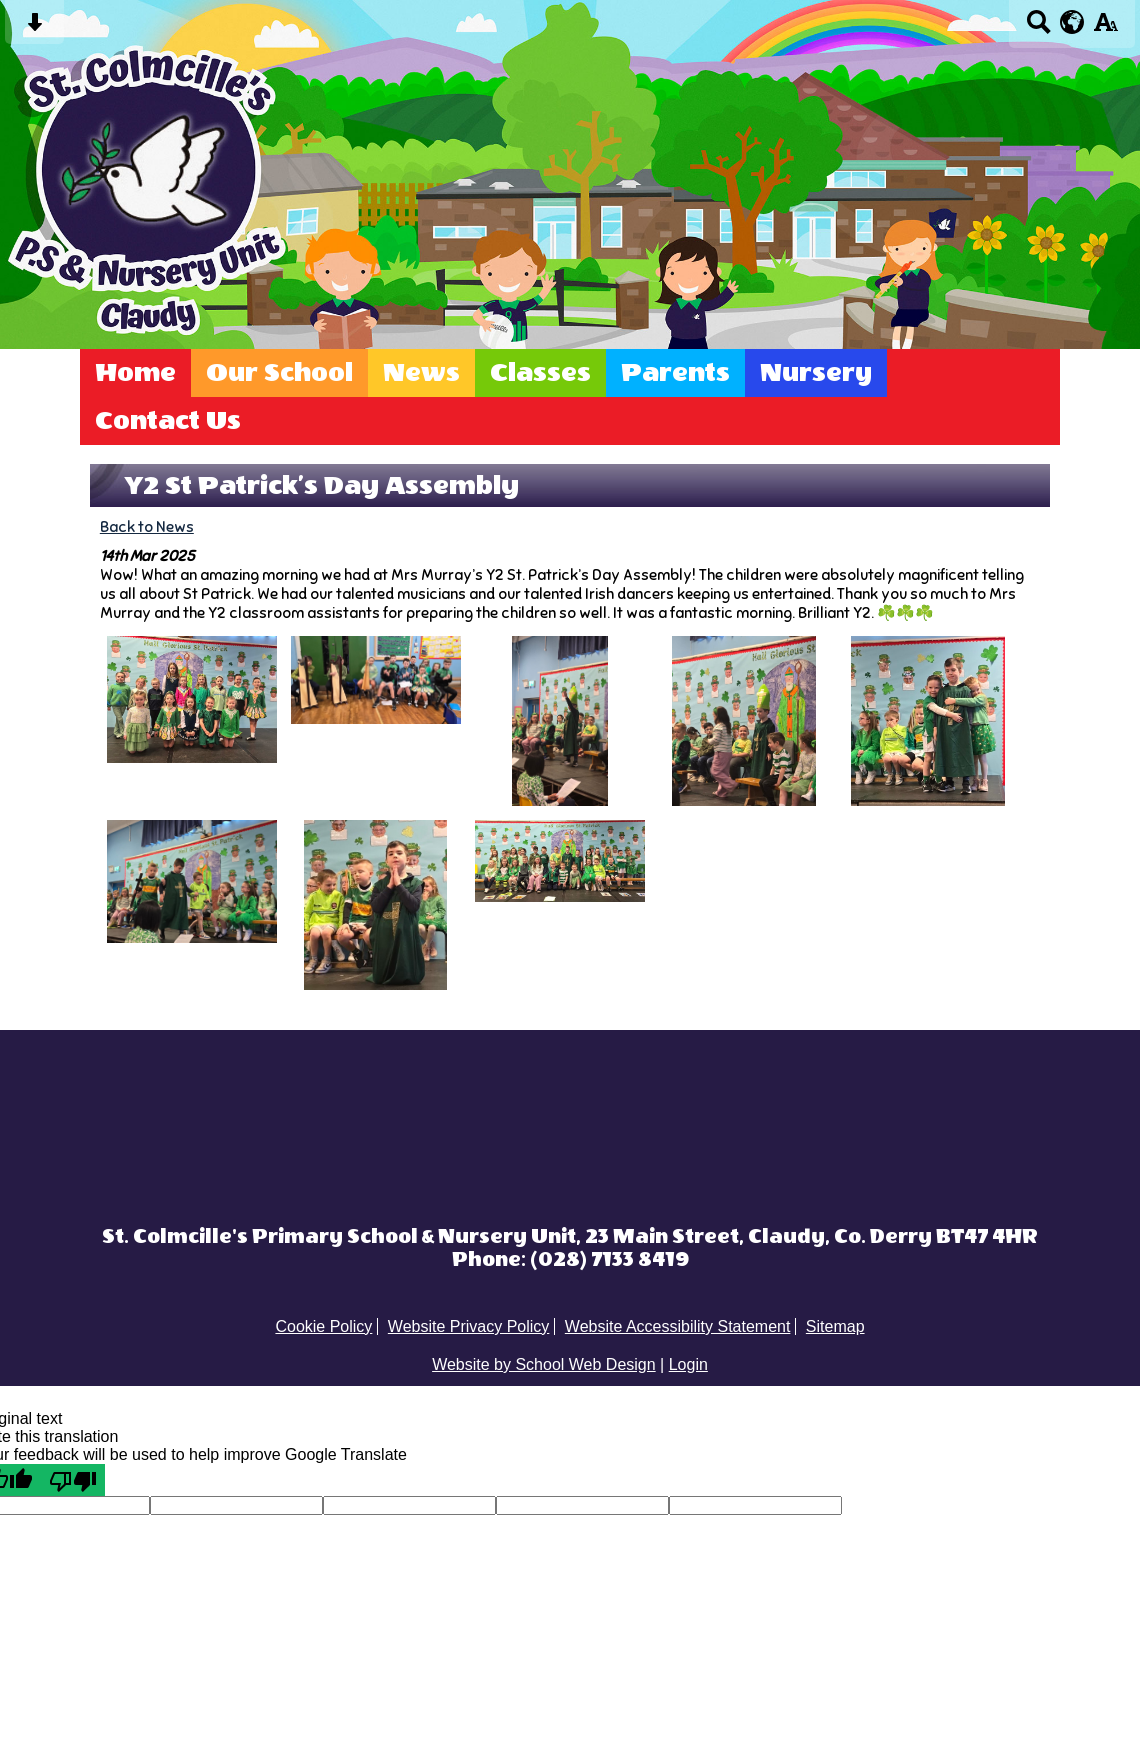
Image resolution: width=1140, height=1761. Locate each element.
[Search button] (1038, 28)
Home (135, 373)
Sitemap (835, 1326)
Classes (540, 373)
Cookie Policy (323, 1326)
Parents (675, 373)
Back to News (147, 526)
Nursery (816, 373)
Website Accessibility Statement (678, 1326)
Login (688, 1364)
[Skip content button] (34, 28)
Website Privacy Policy (469, 1326)
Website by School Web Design (544, 1364)
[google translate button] (1072, 22)
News (421, 373)
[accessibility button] (1105, 28)
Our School (279, 373)
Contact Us (168, 421)
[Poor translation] (73, 1480)
